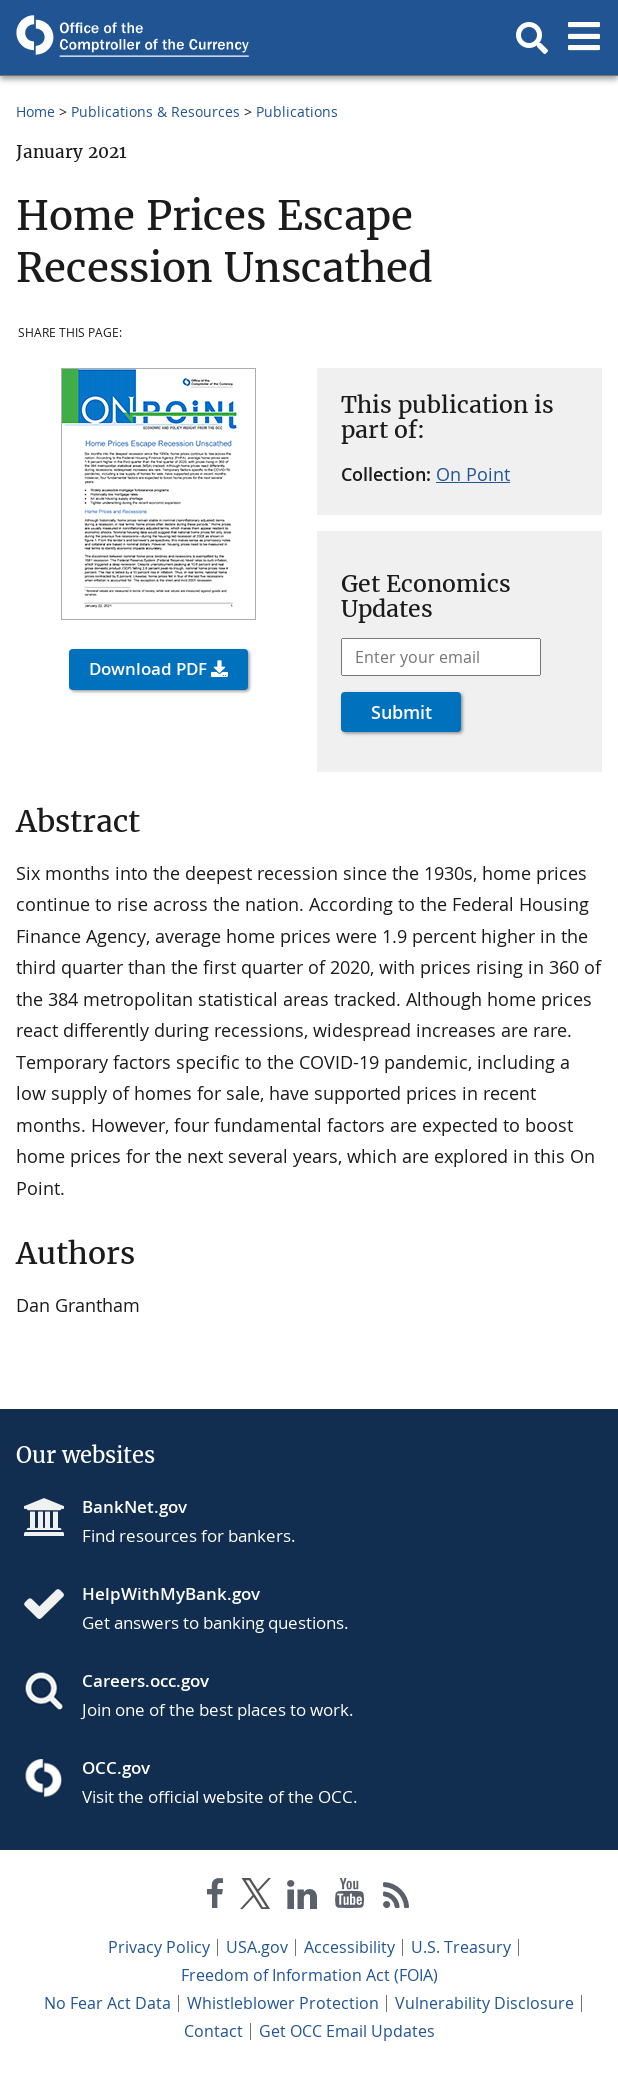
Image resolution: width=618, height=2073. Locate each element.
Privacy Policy (159, 1947)
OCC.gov (116, 1767)
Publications (297, 111)
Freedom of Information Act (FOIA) (309, 1975)
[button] (532, 38)
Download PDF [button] (148, 668)
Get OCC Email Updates (347, 2031)
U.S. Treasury (461, 1947)
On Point (473, 474)
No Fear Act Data (107, 2003)
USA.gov (257, 1947)
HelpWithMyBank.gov (171, 1593)
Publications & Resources (155, 111)
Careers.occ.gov (145, 1680)
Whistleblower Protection (283, 2003)
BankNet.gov (134, 1506)
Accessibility (349, 1947)
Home (35, 111)
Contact (213, 2031)
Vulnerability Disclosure (484, 2003)
